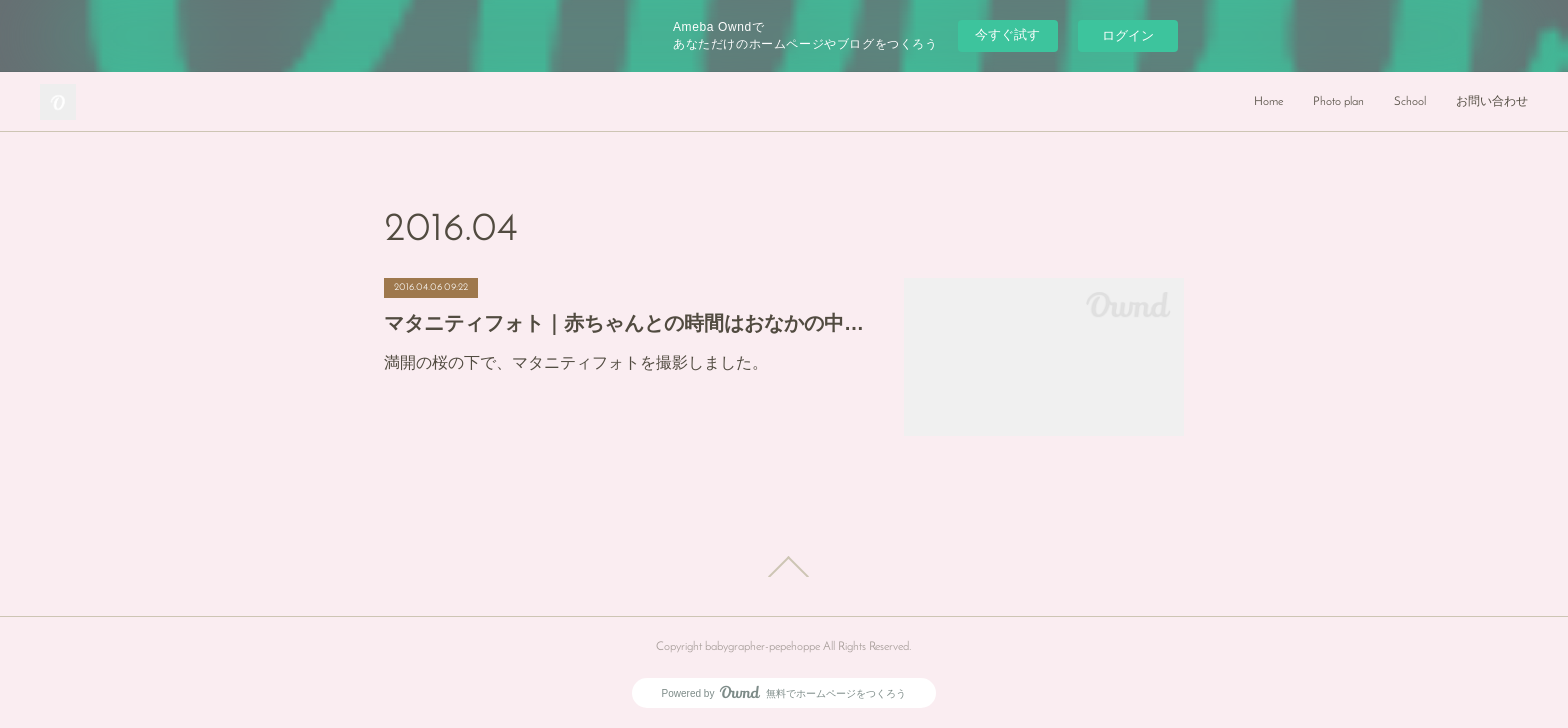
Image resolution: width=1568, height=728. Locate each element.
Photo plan (1338, 102)
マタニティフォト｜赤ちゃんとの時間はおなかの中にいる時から (624, 323)
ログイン (1128, 35)
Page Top (784, 567)
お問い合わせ (1492, 102)
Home (1268, 102)
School (1410, 102)
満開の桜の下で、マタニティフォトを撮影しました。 (576, 362)
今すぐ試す (1007, 34)
